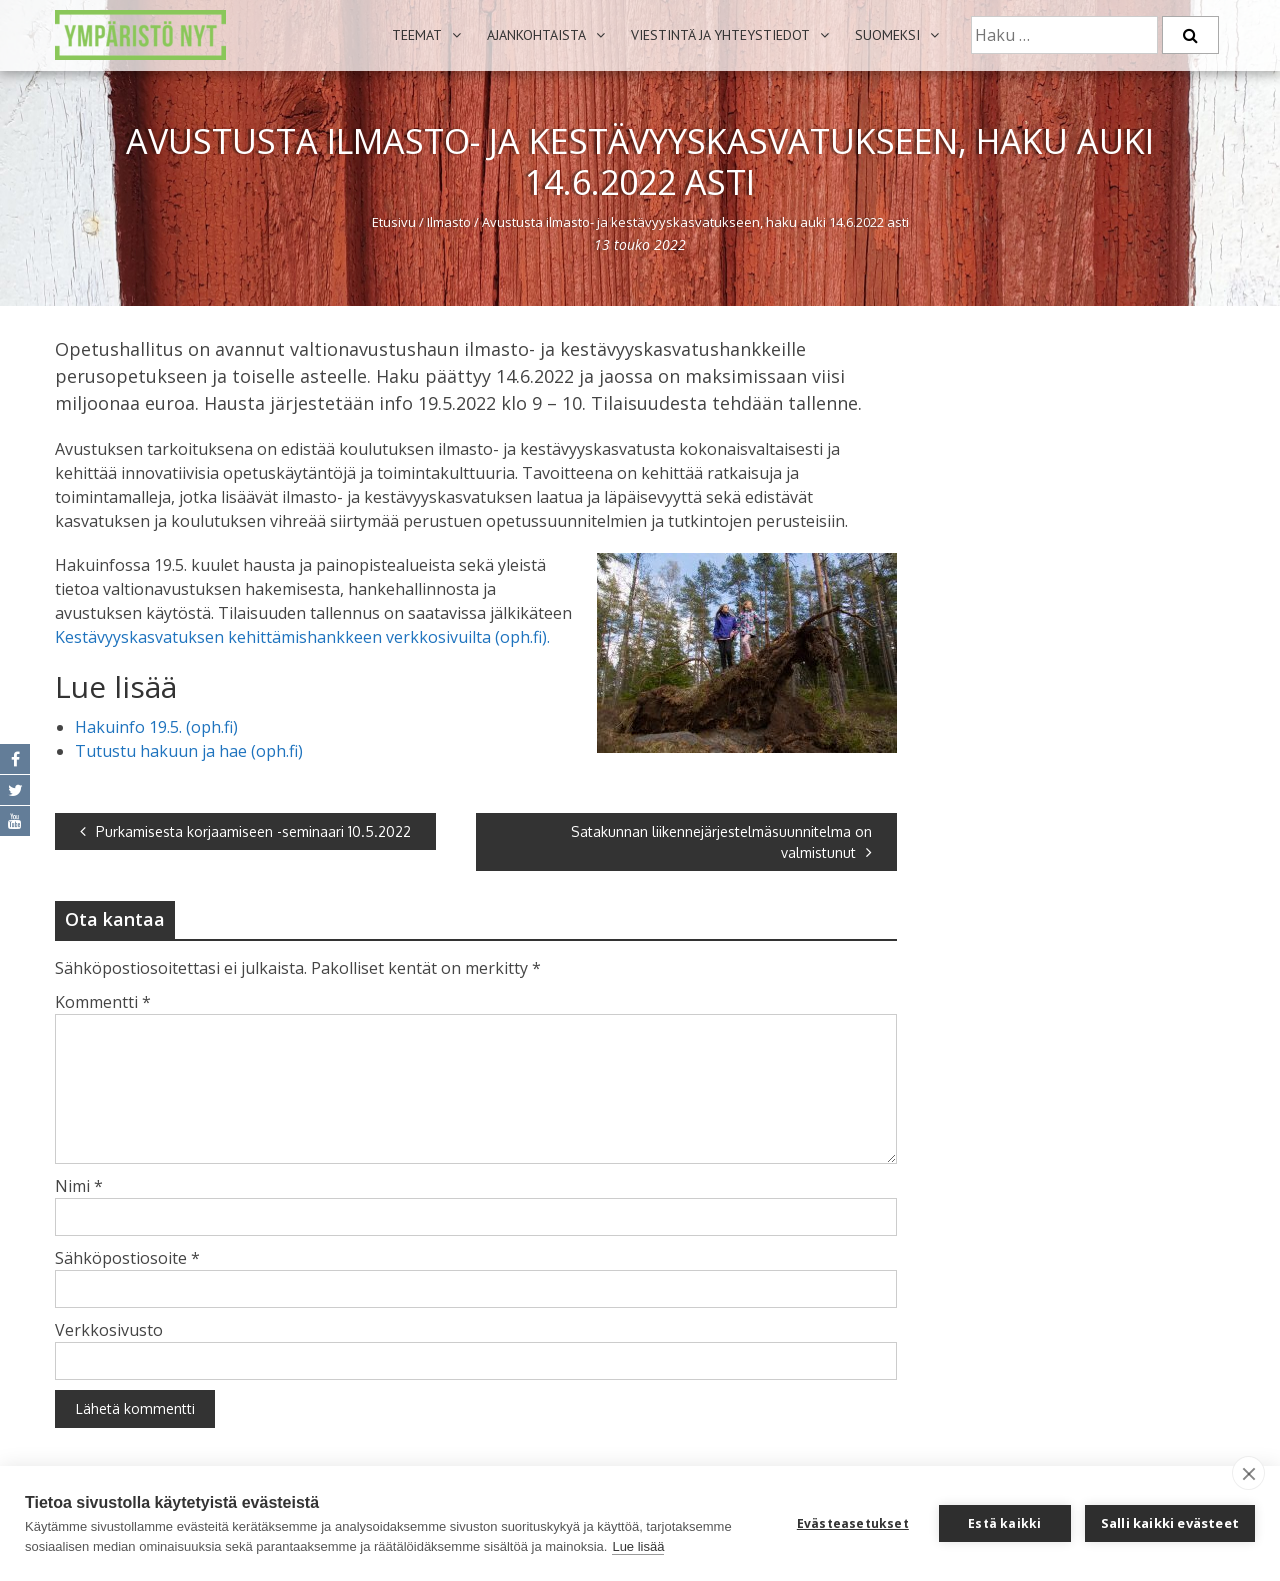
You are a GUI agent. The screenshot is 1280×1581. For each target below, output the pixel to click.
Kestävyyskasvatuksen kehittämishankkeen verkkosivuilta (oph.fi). (302, 637)
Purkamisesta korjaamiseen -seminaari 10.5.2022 (245, 831)
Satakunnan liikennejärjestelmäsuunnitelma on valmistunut (721, 842)
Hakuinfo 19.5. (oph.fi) (156, 727)
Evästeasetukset (853, 1523)
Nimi (79, 1186)
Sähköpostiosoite (127, 1258)
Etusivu (394, 222)
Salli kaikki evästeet (1170, 1523)
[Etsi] (1190, 35)
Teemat (417, 35)
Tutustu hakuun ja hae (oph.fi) (189, 751)
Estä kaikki (1004, 1523)
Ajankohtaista (536, 35)
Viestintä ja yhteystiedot (720, 35)
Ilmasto (449, 222)
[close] (1248, 1473)
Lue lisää (638, 1546)
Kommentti (103, 1002)
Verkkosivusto (109, 1330)
